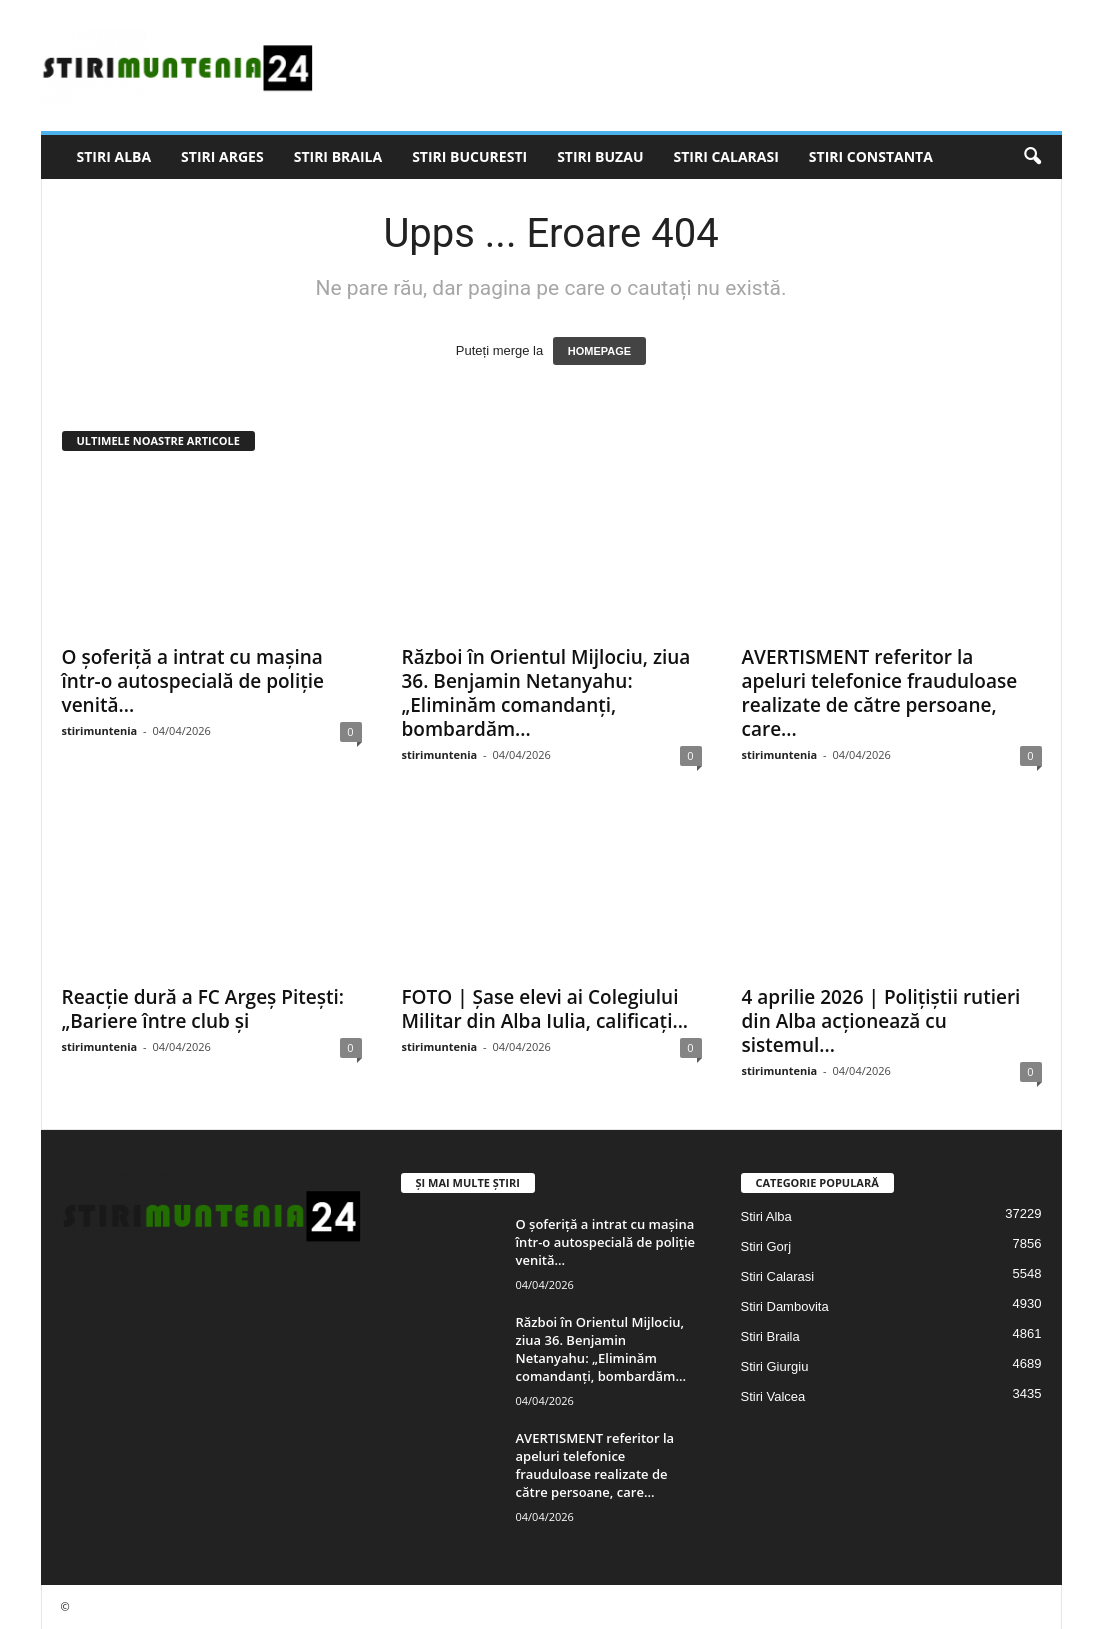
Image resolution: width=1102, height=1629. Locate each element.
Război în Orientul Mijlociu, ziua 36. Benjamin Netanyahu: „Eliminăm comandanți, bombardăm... (546, 693)
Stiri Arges (222, 156)
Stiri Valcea (773, 1396)
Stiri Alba (114, 156)
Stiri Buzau (600, 156)
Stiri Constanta (871, 156)
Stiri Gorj (766, 1246)
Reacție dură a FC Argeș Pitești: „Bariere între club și (203, 1009)
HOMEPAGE (599, 351)
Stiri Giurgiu (775, 1366)
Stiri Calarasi (725, 156)
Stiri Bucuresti (469, 156)
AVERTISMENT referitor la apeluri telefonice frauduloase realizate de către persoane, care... (880, 693)
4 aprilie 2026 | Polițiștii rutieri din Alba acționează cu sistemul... (881, 1021)
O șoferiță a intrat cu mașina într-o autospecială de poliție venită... (193, 681)
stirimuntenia (100, 730)
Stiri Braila (338, 156)
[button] (1032, 157)
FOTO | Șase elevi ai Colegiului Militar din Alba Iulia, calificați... (545, 1009)
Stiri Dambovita (785, 1306)
